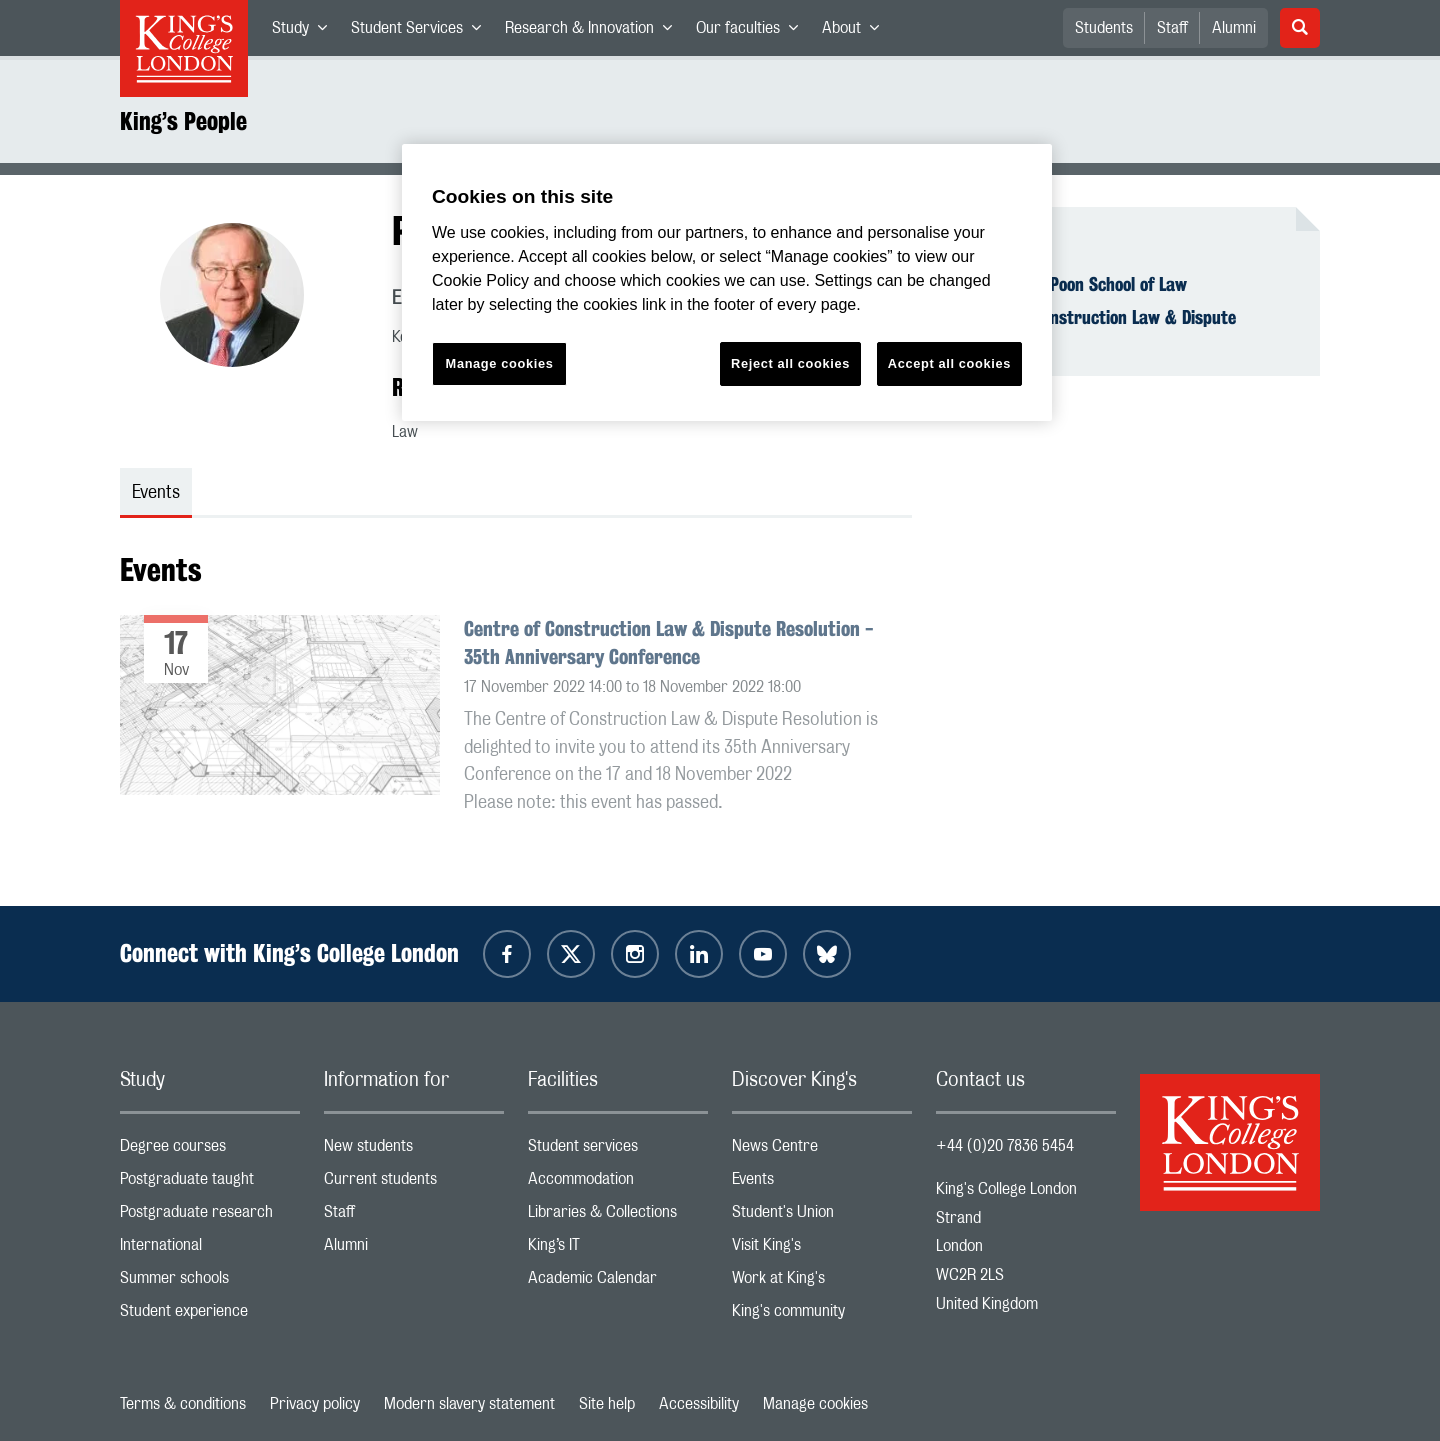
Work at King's (822, 1282)
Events (822, 1183)
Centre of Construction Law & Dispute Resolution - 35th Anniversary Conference (669, 642)
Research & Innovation (594, 32)
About (856, 32)
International (210, 1249)
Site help (607, 1404)
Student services (618, 1150)
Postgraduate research (210, 1216)
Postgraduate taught (210, 1183)
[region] (727, 282)
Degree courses (210, 1150)
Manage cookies (815, 1404)
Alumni (1234, 28)
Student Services (422, 32)
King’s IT (618, 1249)
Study (305, 32)
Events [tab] (156, 493)
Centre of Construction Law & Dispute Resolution (1098, 328)
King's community (822, 1315)
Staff (1172, 28)
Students (1104, 28)
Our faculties (753, 32)
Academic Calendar (618, 1282)
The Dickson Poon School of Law (1073, 284)
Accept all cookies (949, 363)
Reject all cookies (790, 363)
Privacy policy (315, 1404)
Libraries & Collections (618, 1216)
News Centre (822, 1150)
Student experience (210, 1315)
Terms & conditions (183, 1404)
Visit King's (822, 1249)
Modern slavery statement (469, 1404)
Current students (414, 1183)
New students (414, 1150)
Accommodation (618, 1183)
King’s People (183, 121)
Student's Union (822, 1216)
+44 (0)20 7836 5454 (1005, 1146)
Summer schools (210, 1282)
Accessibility (699, 1404)
